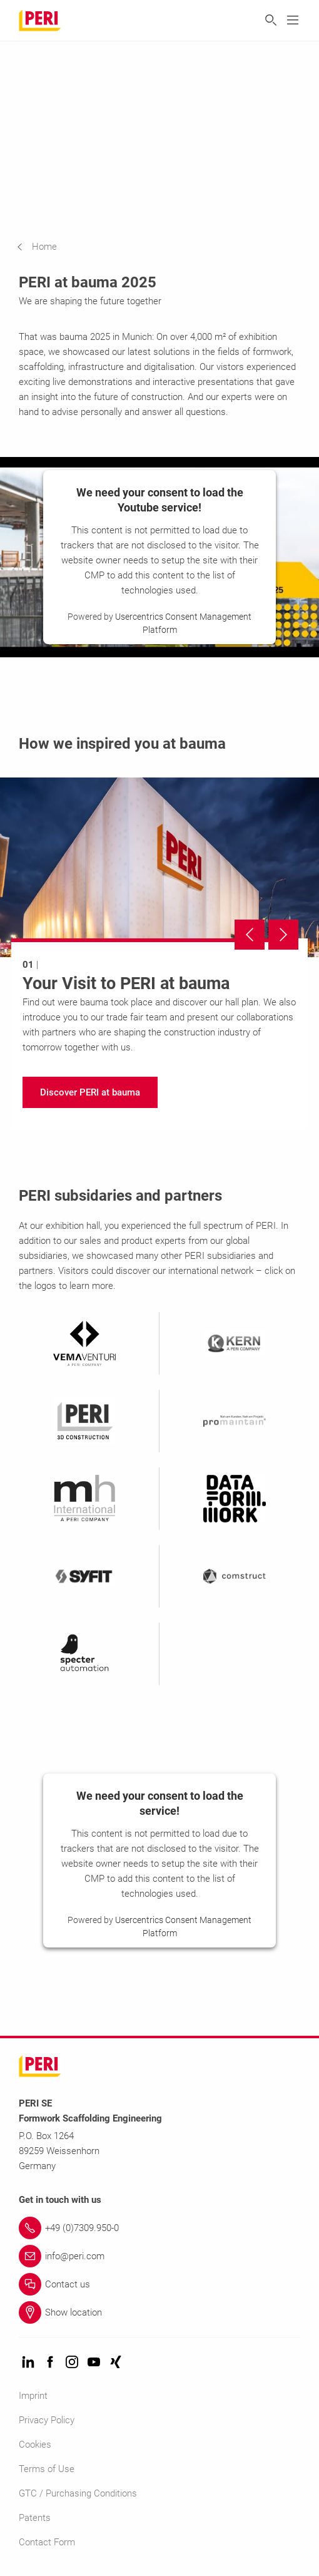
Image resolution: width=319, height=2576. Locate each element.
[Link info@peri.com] (159, 2256)
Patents (35, 2517)
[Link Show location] (159, 2312)
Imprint (33, 2395)
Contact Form (47, 2542)
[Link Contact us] (159, 2284)
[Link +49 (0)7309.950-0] (159, 2228)
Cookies (35, 2444)
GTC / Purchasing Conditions (78, 2493)
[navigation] (46, 247)
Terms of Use (46, 2469)
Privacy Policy (46, 2420)
